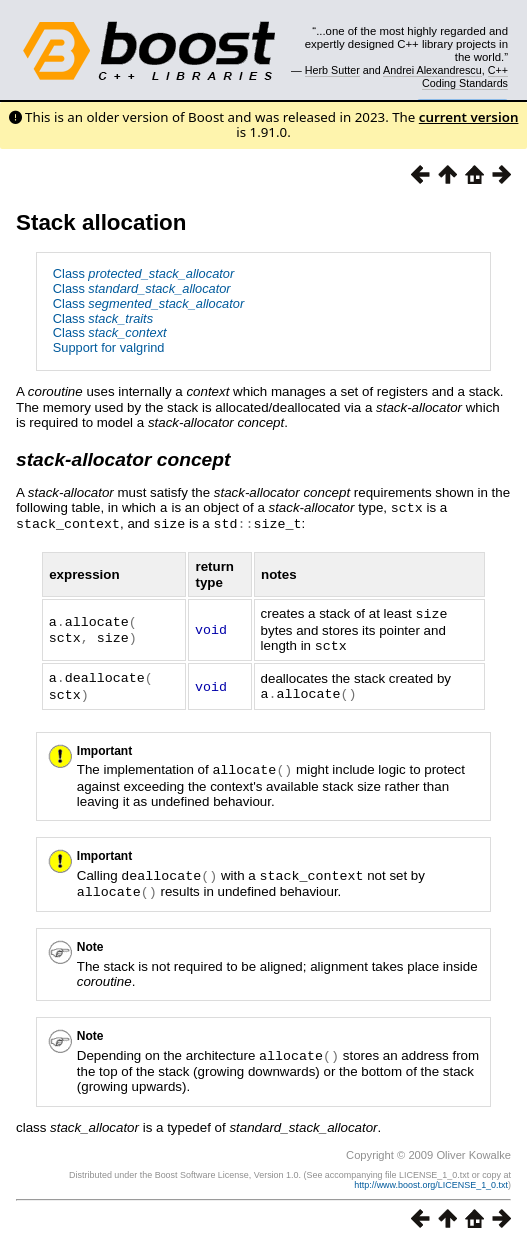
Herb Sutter (332, 70)
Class (143, 273)
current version (469, 117)
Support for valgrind (109, 347)
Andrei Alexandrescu (432, 70)
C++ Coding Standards (465, 76)
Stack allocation (101, 222)
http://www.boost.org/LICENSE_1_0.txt (431, 1175)
